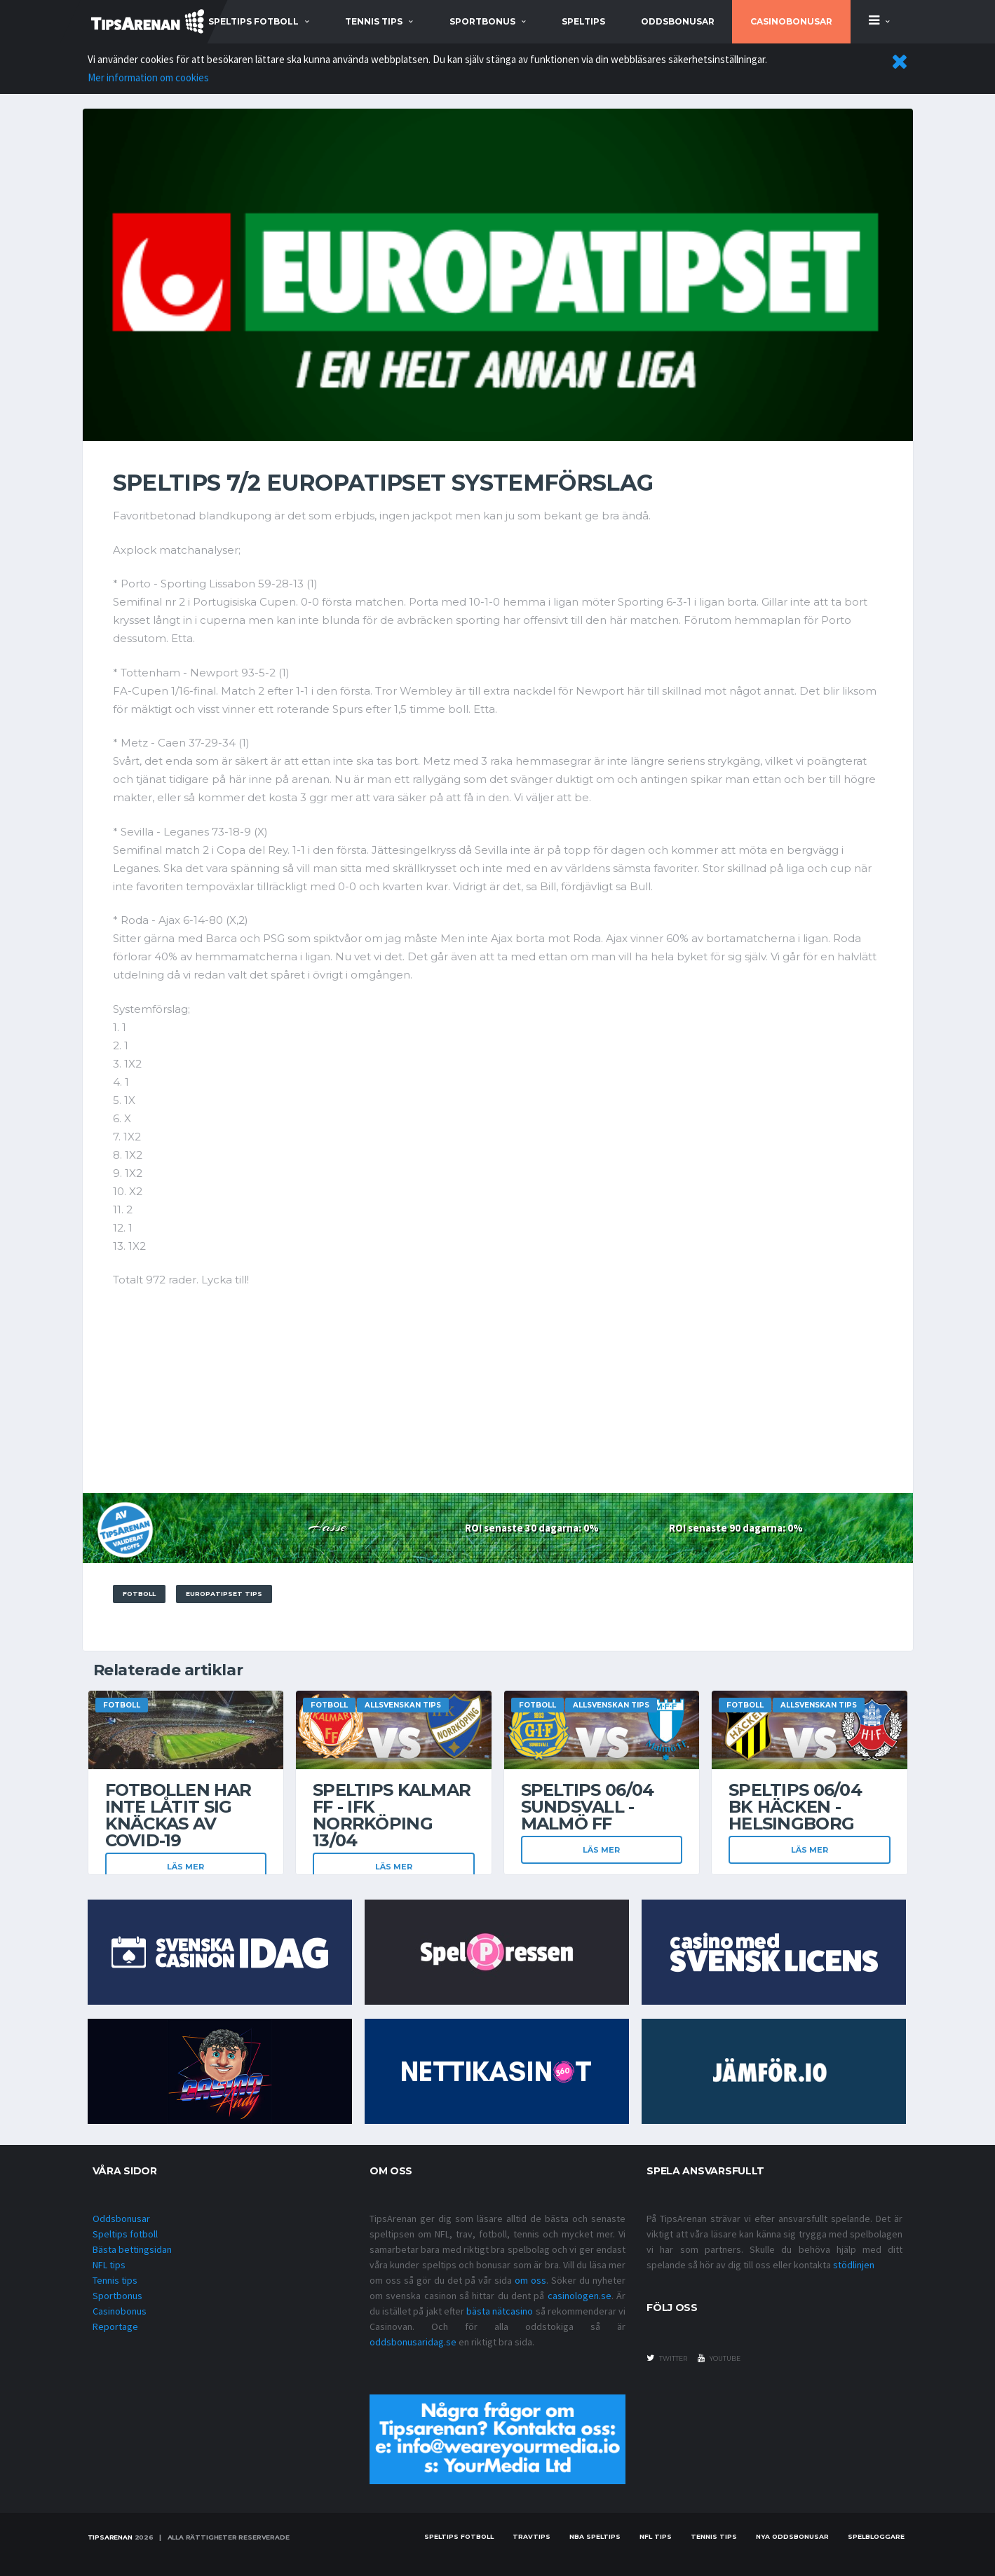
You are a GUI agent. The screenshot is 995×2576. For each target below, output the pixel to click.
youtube (719, 2358)
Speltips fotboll (125, 2234)
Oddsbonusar (678, 21)
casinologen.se (579, 2295)
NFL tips (109, 2264)
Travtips (531, 2536)
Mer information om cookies (148, 77)
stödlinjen (853, 2264)
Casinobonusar (791, 21)
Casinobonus (120, 2311)
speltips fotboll (253, 21)
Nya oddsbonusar (792, 2536)
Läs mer (185, 1867)
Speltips (583, 21)
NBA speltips (595, 2536)
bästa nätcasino (499, 2311)
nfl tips (655, 2536)
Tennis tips (115, 2280)
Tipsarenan (110, 2537)
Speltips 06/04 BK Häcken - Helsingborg (795, 1807)
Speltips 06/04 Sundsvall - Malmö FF (587, 1807)
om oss (530, 2280)
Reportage (115, 2326)
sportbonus (482, 21)
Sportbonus (117, 2295)
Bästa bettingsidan (132, 2249)
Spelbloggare (876, 2536)
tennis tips (373, 21)
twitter (667, 2358)
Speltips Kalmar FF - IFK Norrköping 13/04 (392, 1815)
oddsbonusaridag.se (413, 2342)
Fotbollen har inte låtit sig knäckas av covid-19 (178, 1815)
